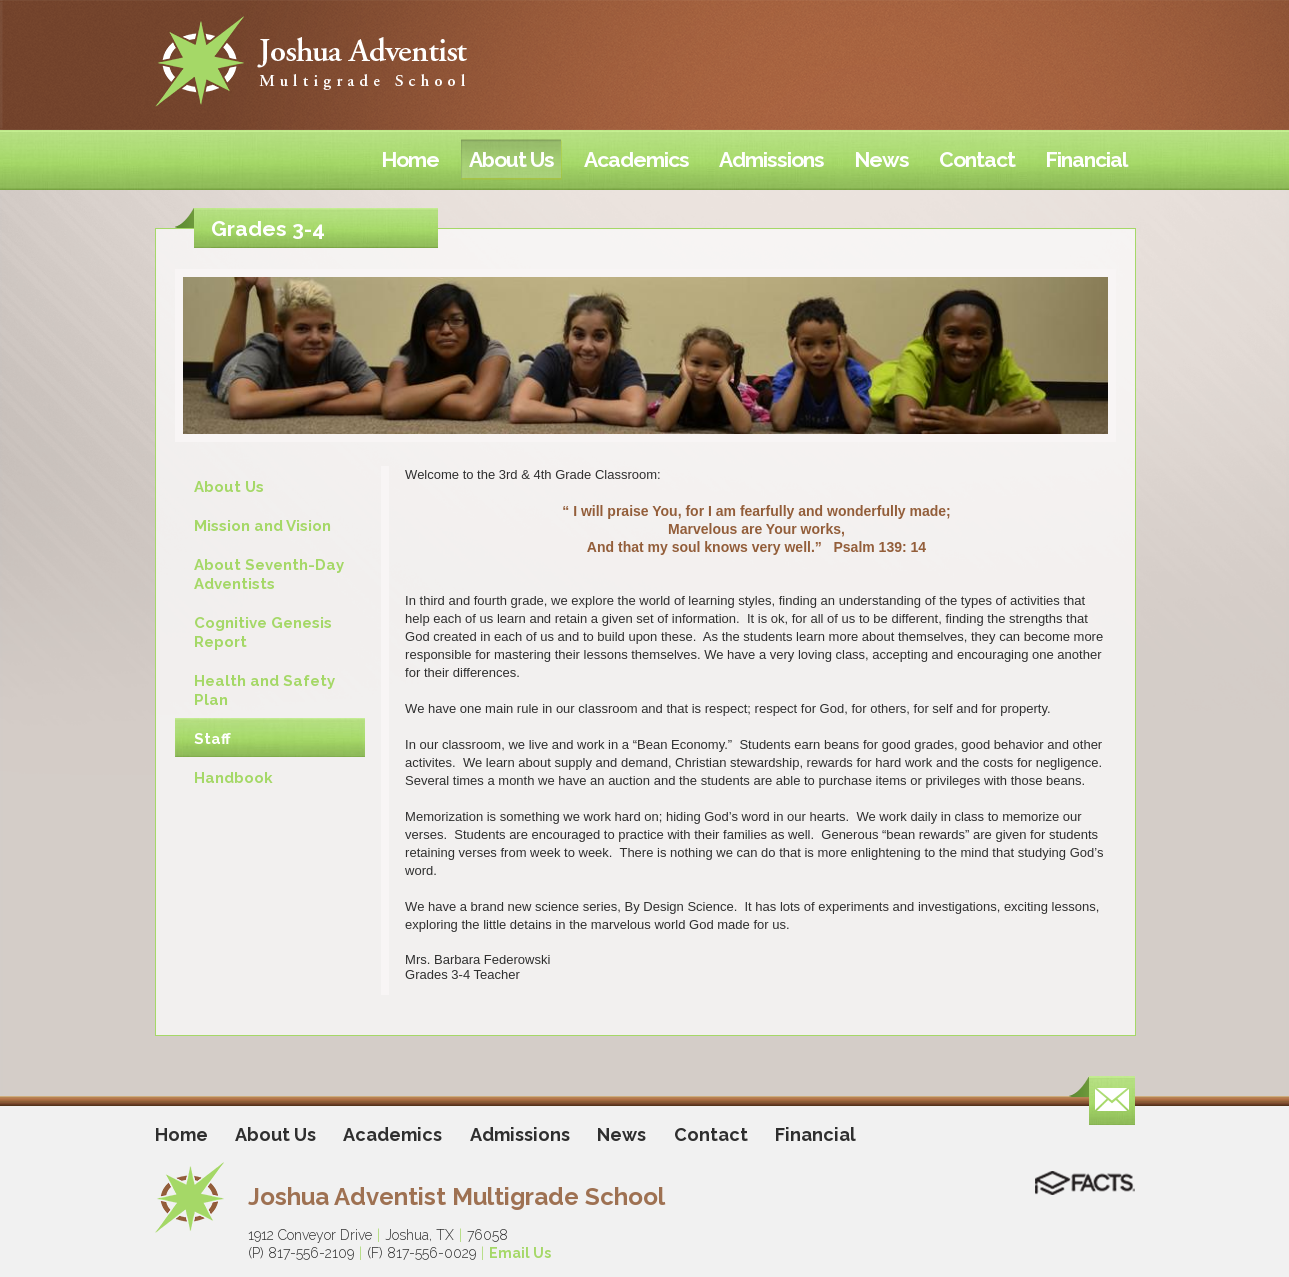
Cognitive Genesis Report (263, 632)
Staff (212, 739)
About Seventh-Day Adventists (269, 574)
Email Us (520, 1253)
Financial (815, 1134)
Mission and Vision (262, 526)
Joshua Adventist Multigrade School (456, 1196)
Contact (711, 1134)
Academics (392, 1134)
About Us (229, 487)
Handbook (233, 778)
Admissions (520, 1134)
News (621, 1134)
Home (181, 1134)
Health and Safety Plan (264, 690)
